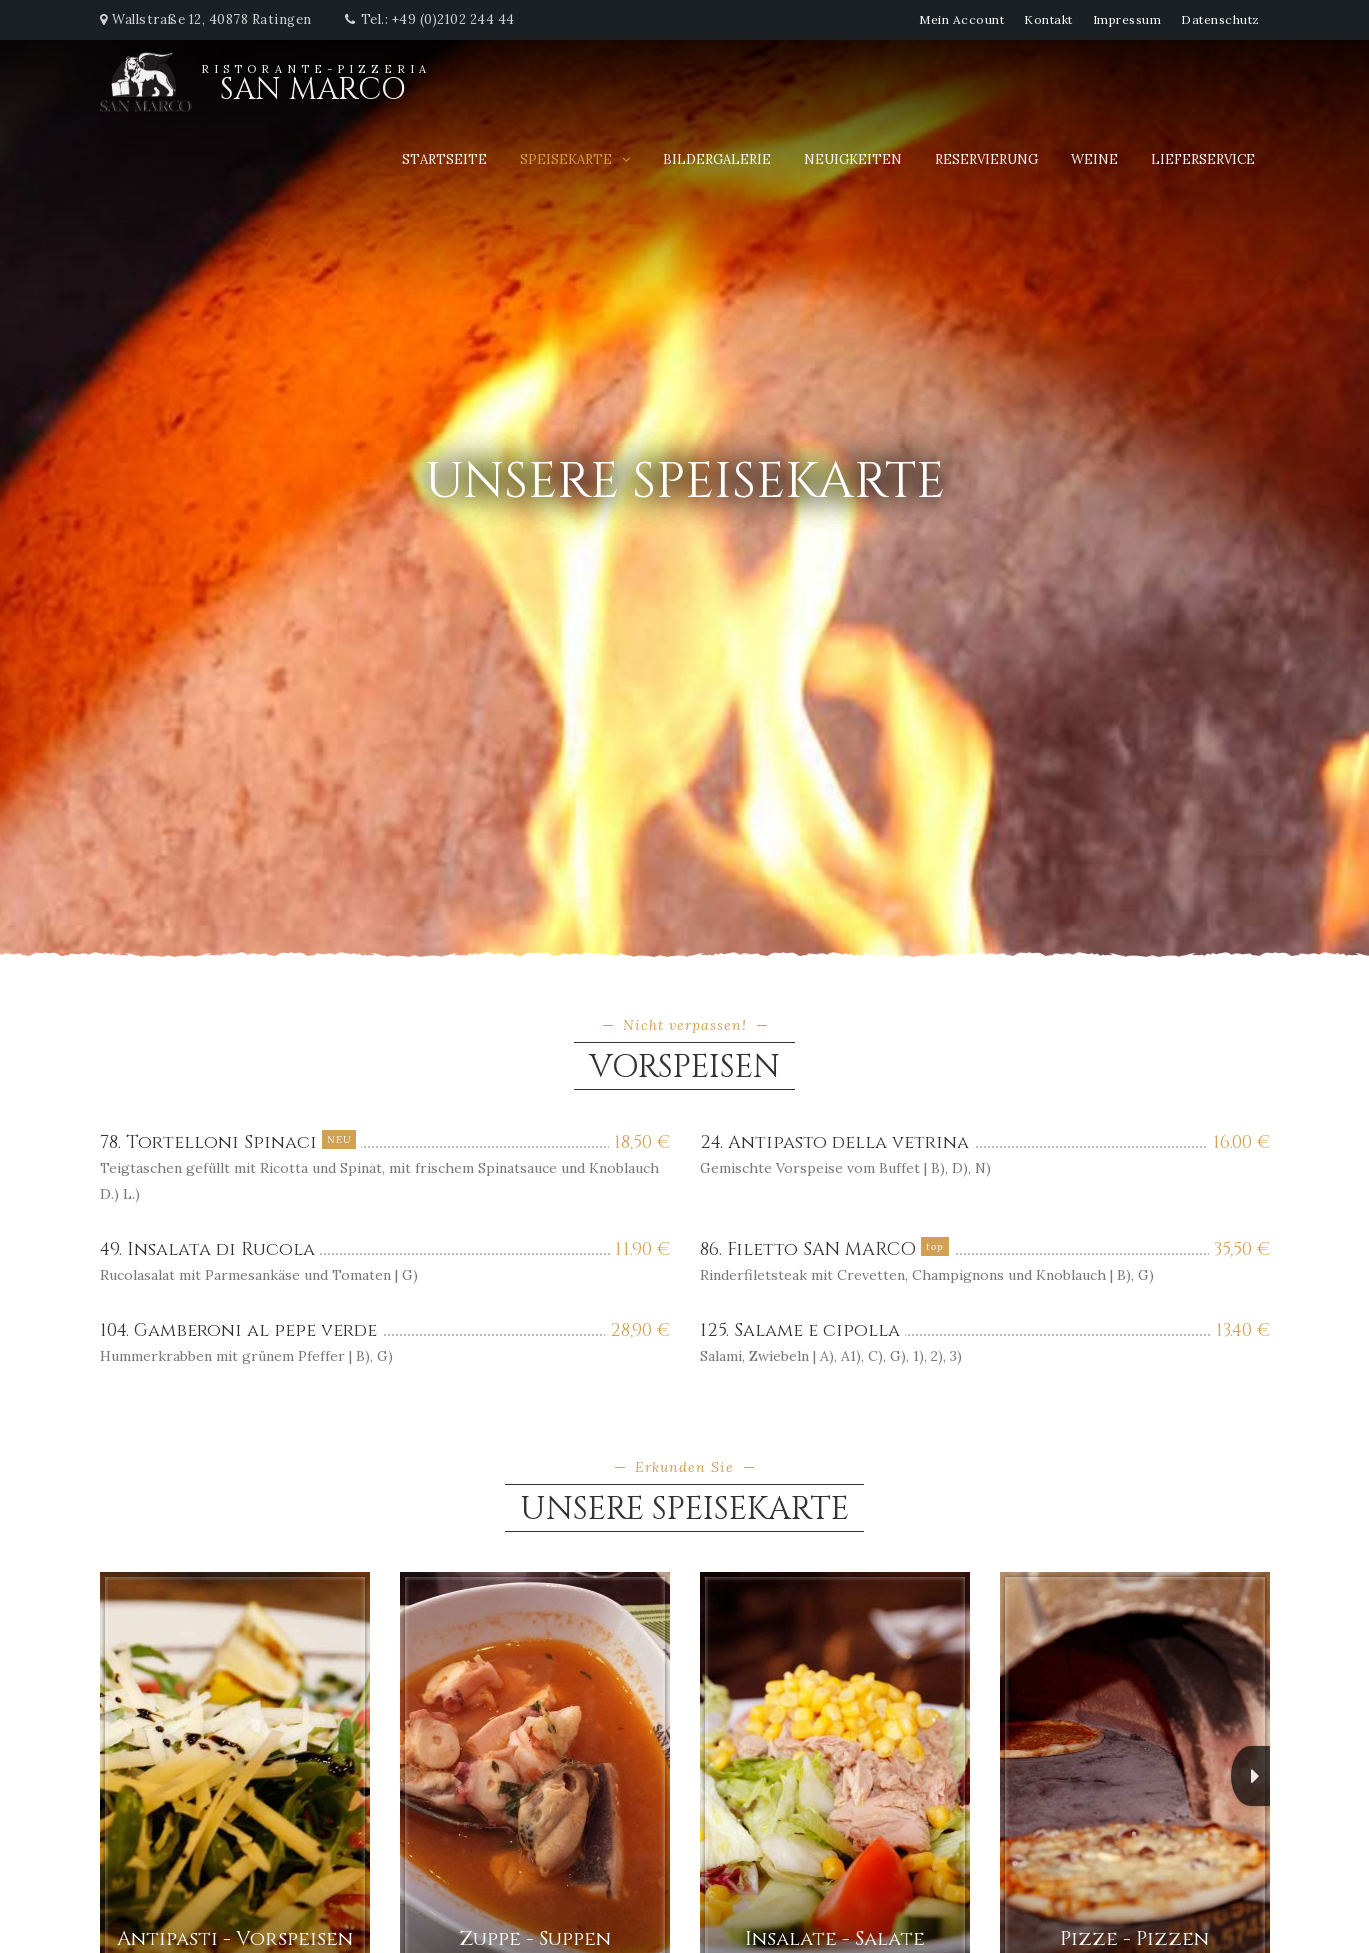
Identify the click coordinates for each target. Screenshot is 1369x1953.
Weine (1094, 159)
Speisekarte (566, 159)
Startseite (444, 159)
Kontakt (1048, 19)
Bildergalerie (717, 159)
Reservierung (986, 159)
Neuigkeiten (853, 159)
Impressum (1127, 19)
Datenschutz (1220, 19)
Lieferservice (1203, 159)
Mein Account (961, 19)
